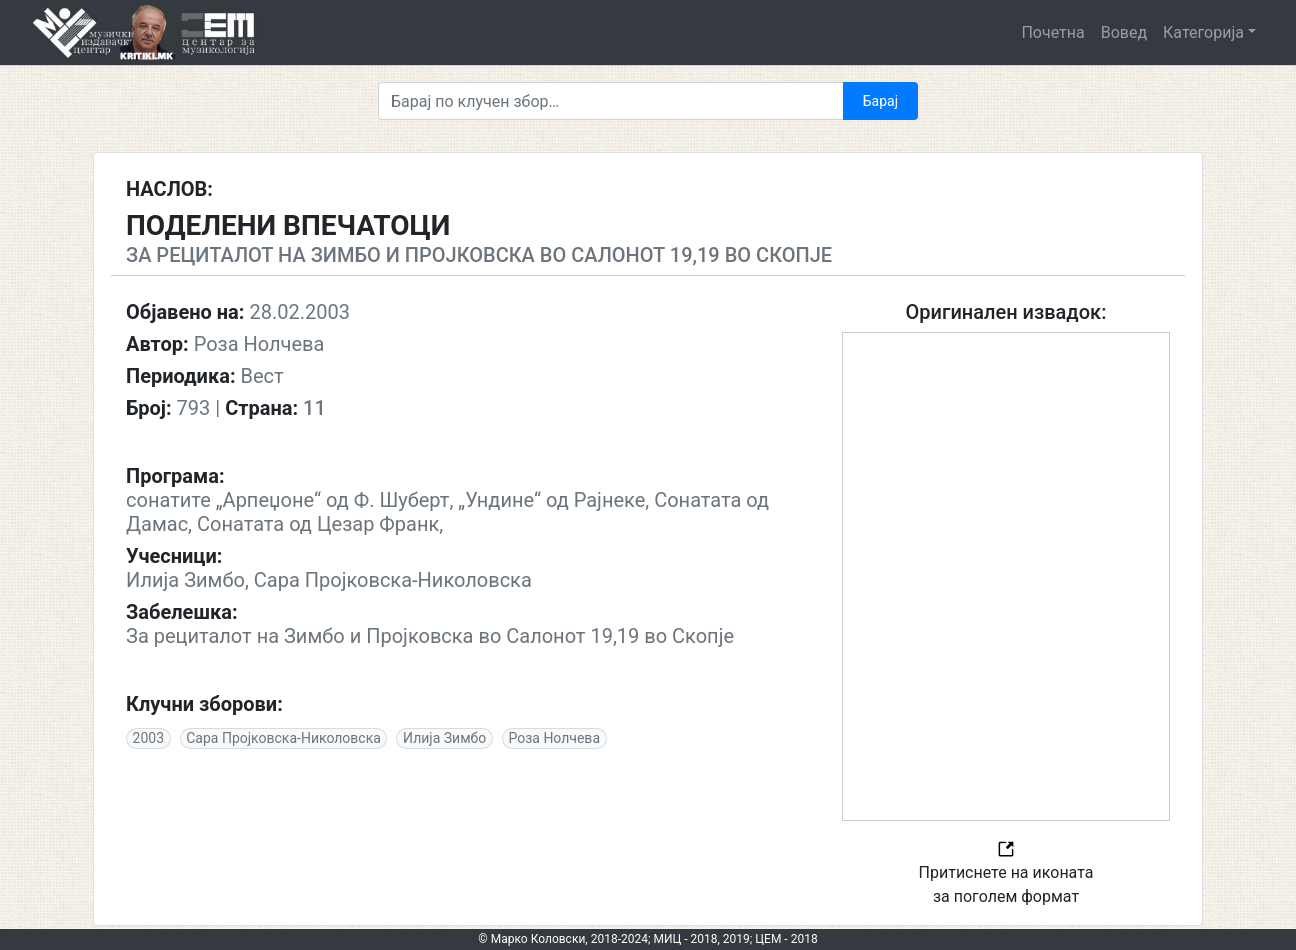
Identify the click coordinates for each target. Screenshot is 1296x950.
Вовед (1124, 32)
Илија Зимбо (444, 738)
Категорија (1203, 32)
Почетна (1052, 32)
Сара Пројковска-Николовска (283, 738)
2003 (148, 738)
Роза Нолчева (554, 738)
